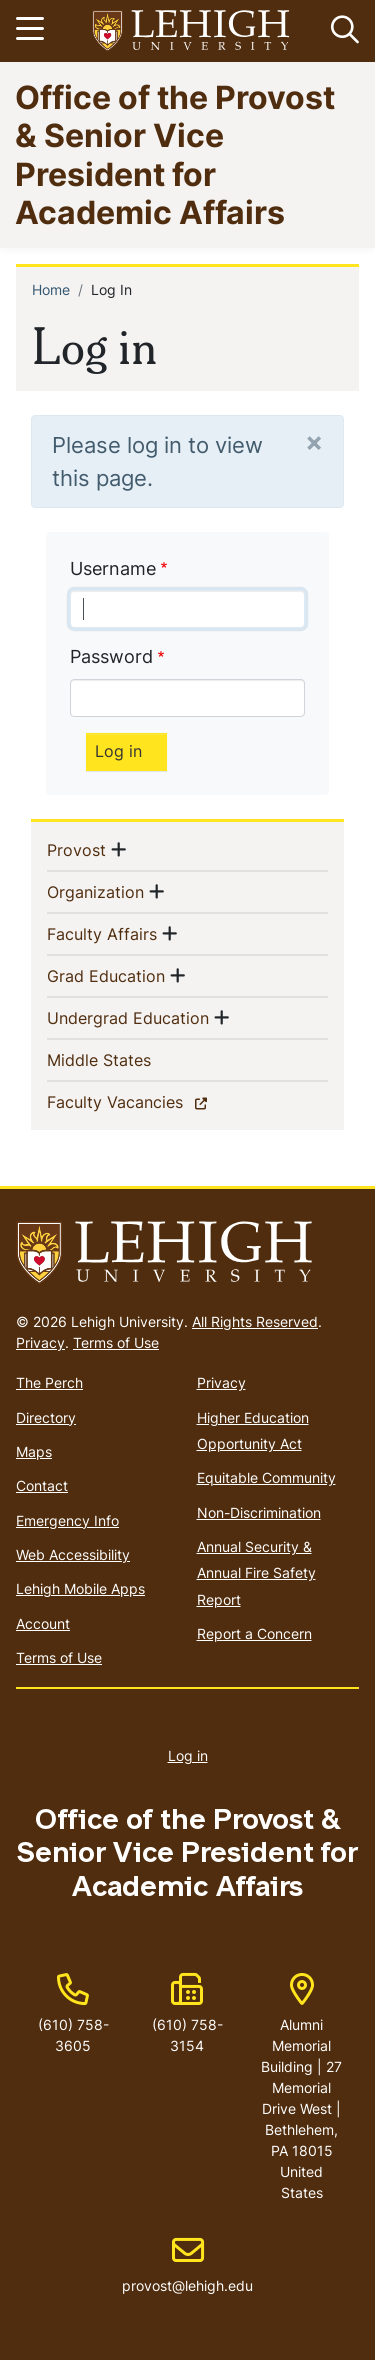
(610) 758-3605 (73, 2035)
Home (51, 289)
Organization (95, 891)
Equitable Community (266, 1477)
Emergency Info (67, 1520)
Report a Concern (254, 1633)
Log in (188, 1755)
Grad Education (106, 975)
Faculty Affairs (102, 933)
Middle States (131, 1059)
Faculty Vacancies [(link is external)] (150, 1101)
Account (43, 1623)
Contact (42, 1485)
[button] (341, 31)
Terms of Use (116, 1342)
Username (113, 568)
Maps (34, 1451)
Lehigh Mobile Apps (80, 1588)
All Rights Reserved (255, 1321)
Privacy (40, 1342)
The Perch (49, 1382)
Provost (76, 849)
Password (111, 656)
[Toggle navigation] (33, 31)
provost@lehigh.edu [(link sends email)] (187, 2265)
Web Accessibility (73, 1554)
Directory (46, 1417)
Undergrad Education (128, 1017)
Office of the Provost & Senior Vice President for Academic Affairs (175, 154)
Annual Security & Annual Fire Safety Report (256, 1573)
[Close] (314, 441)
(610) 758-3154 (187, 2035)
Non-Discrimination (259, 1512)
